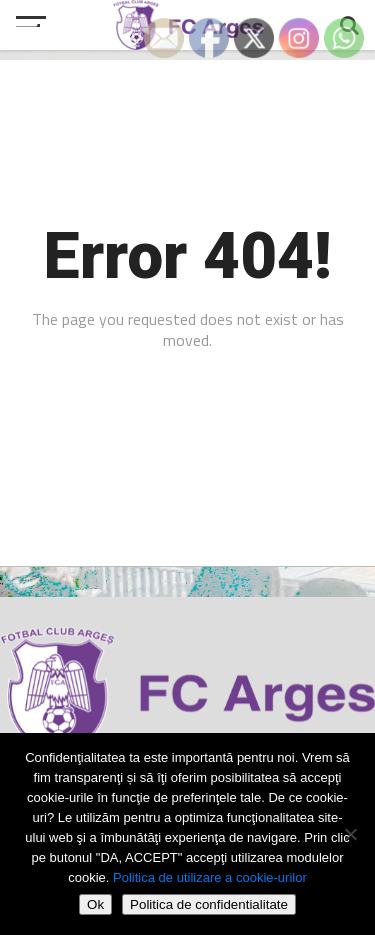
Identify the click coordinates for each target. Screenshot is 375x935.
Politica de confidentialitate (209, 904)
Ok (95, 904)
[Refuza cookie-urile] (350, 834)
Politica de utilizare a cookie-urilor (210, 877)
